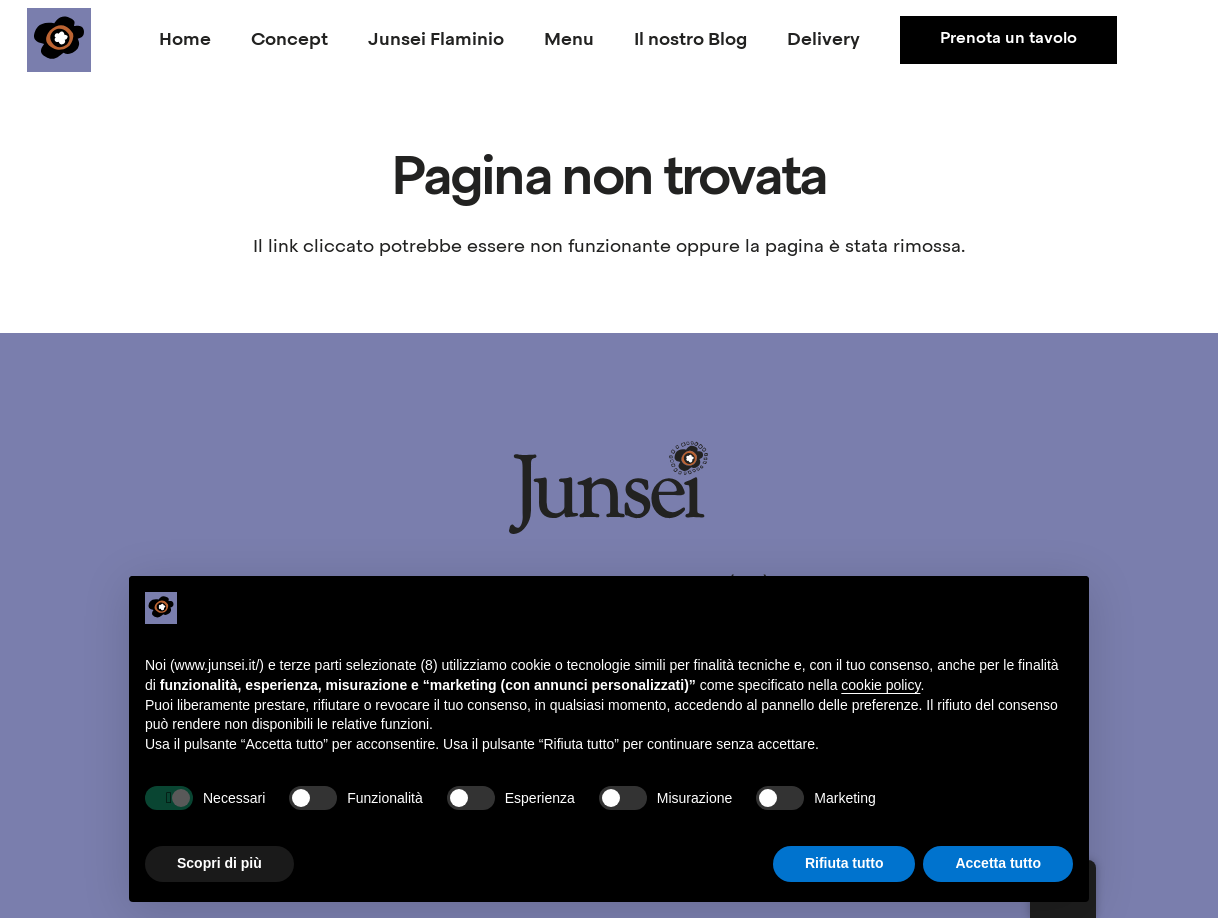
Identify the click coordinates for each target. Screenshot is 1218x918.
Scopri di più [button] (219, 863)
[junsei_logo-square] (59, 40)
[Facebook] (1131, 40)
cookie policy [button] (880, 685)
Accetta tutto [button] (998, 863)
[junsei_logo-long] (609, 487)
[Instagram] (1171, 40)
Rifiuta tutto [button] (844, 863)
